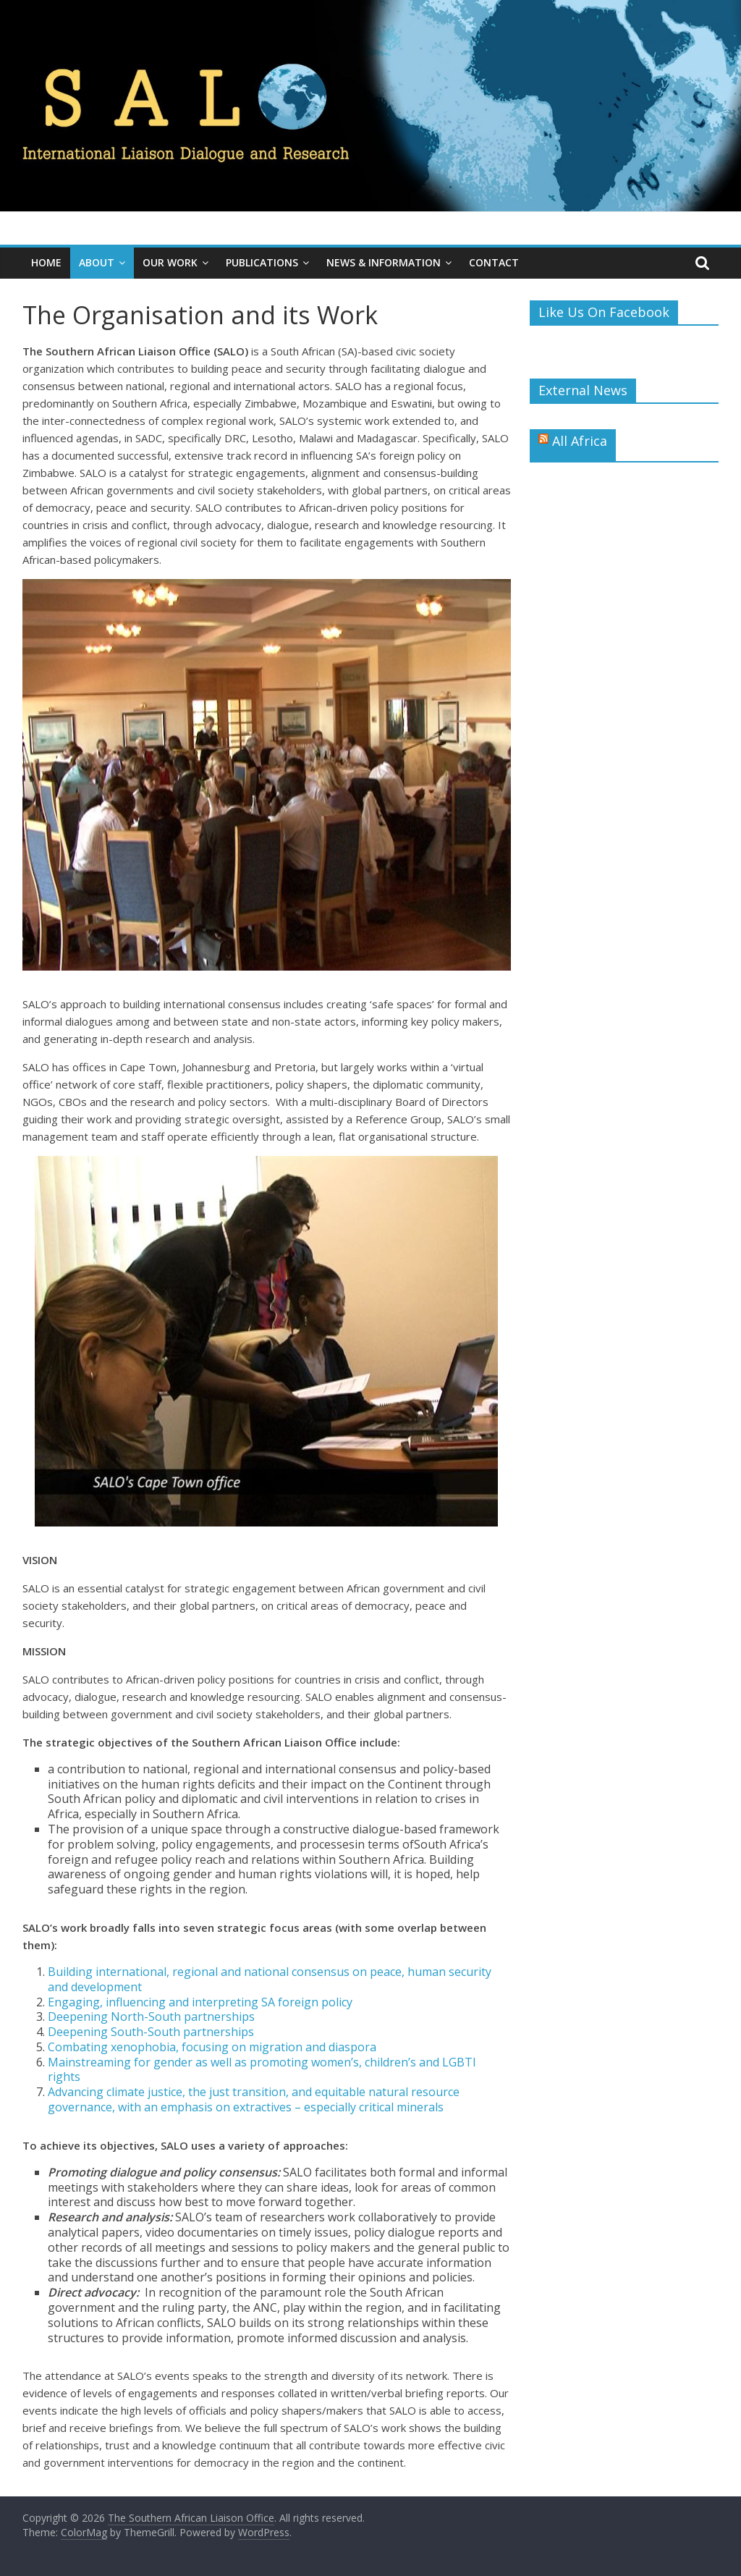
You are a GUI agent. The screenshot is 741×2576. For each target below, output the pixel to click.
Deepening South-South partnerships (151, 2032)
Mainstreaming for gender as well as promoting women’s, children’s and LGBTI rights (262, 2069)
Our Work (170, 262)
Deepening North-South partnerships (151, 2016)
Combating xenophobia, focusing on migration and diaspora (212, 2047)
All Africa (579, 440)
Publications (262, 262)
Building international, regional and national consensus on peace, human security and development (269, 1979)
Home (46, 262)
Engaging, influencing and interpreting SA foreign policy (200, 2002)
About (96, 262)
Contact (494, 262)
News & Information (383, 262)
